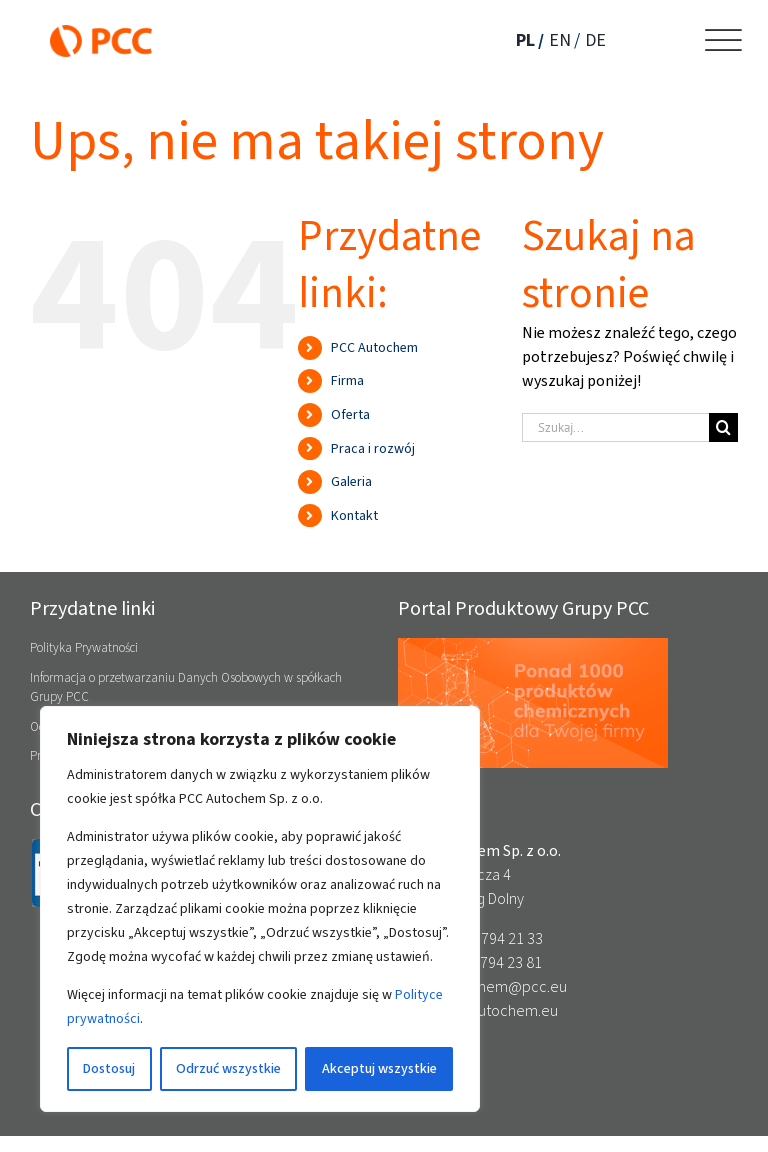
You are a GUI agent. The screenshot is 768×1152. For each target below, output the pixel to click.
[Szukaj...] (615, 427)
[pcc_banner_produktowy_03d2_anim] (533, 645)
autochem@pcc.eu (503, 986)
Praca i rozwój (373, 448)
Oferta (350, 414)
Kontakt (354, 515)
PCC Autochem (374, 347)
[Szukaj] (723, 427)
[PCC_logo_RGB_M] (101, 32)
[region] (260, 909)
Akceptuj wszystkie (379, 1068)
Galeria (351, 481)
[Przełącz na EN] (566, 41)
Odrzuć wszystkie (228, 1068)
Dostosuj (109, 1068)
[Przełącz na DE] (598, 41)
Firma (347, 380)
